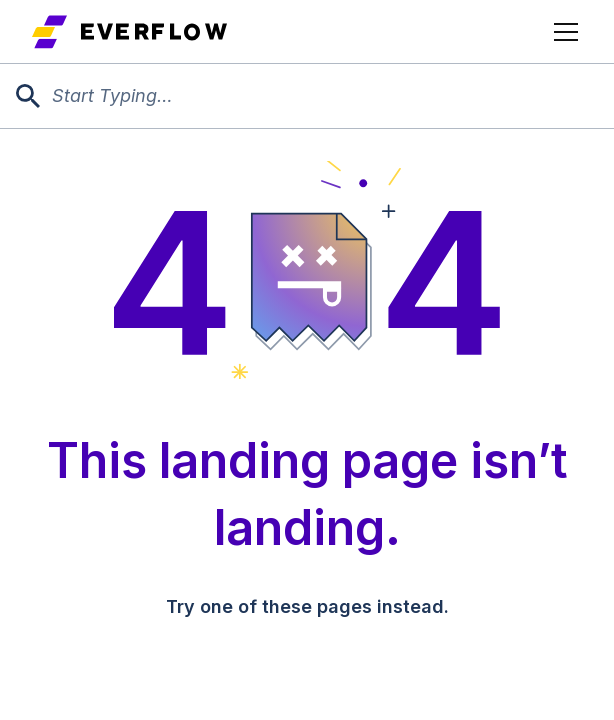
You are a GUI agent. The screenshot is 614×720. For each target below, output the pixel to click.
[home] (129, 32)
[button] (562, 32)
